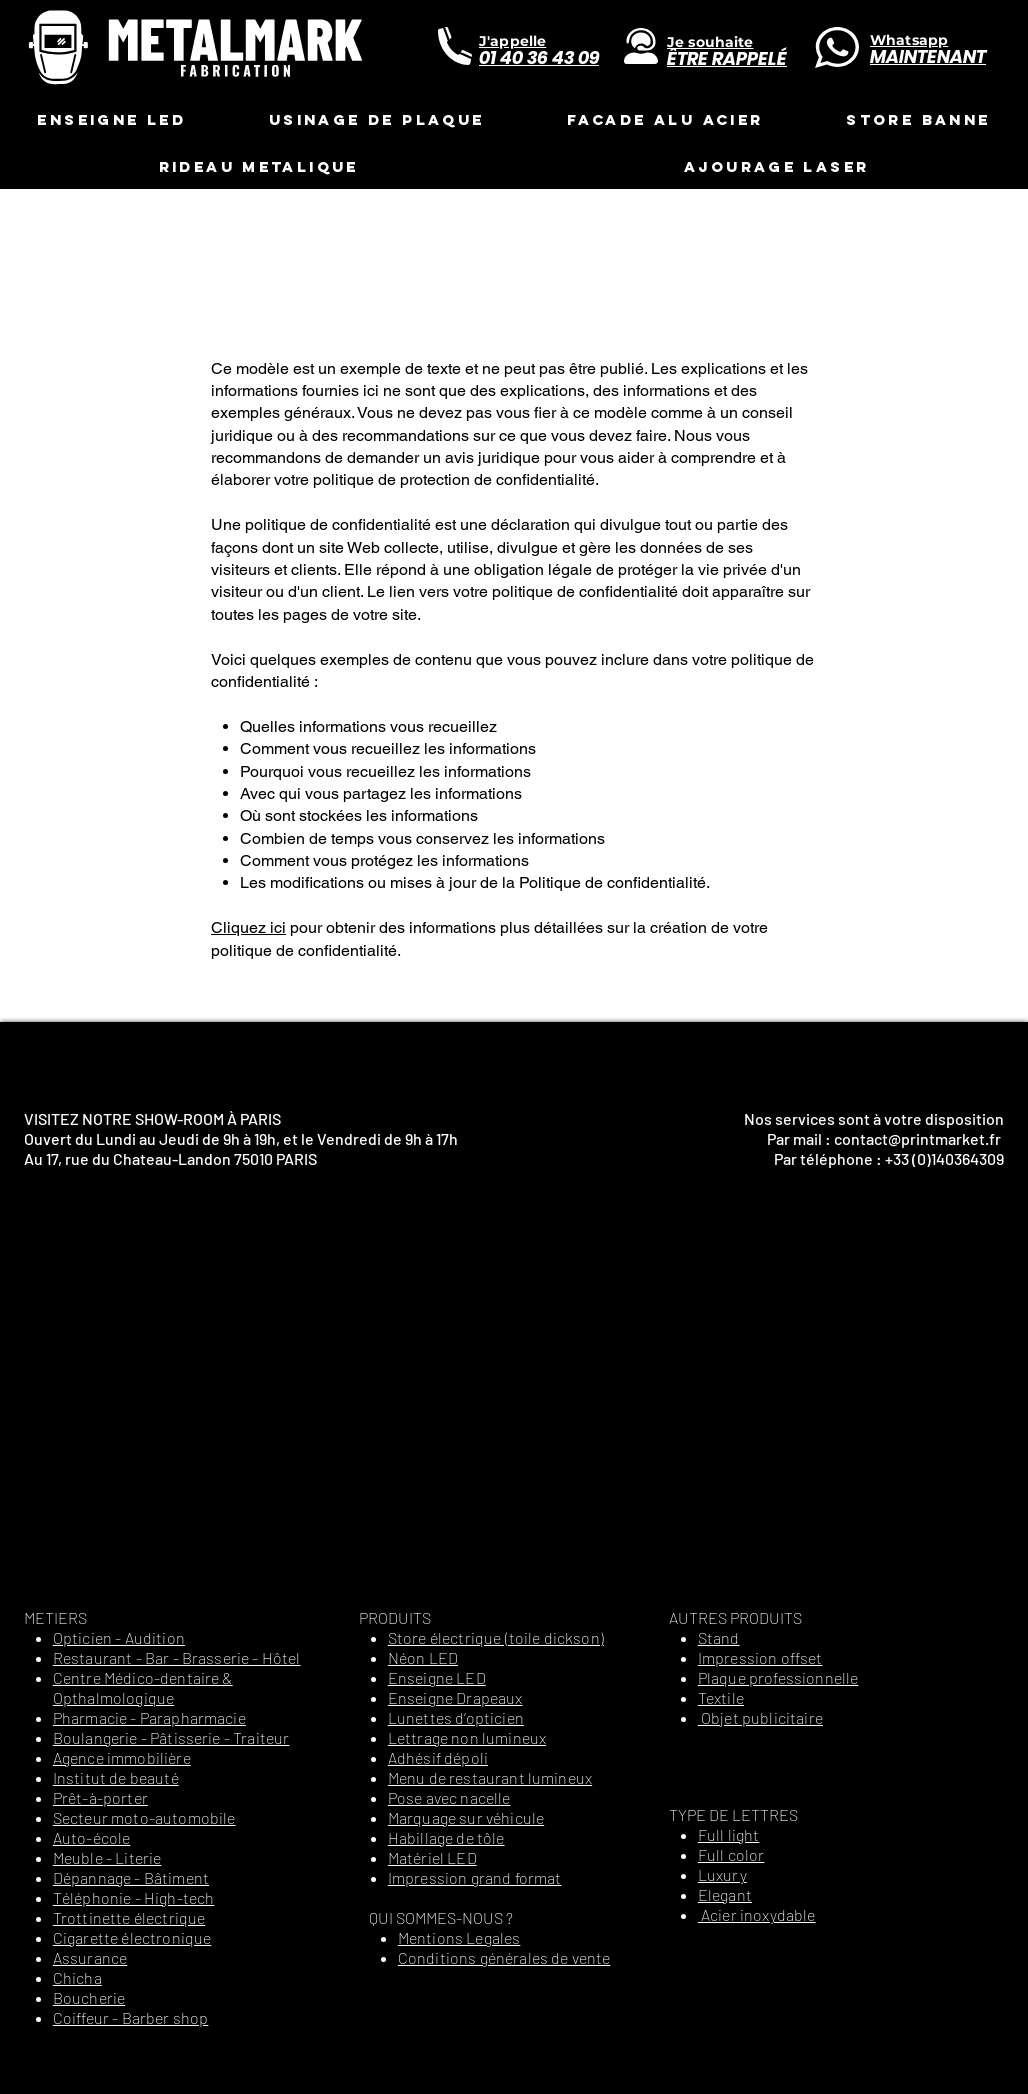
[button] (111, 119)
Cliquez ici (248, 927)
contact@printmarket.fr (917, 1138)
